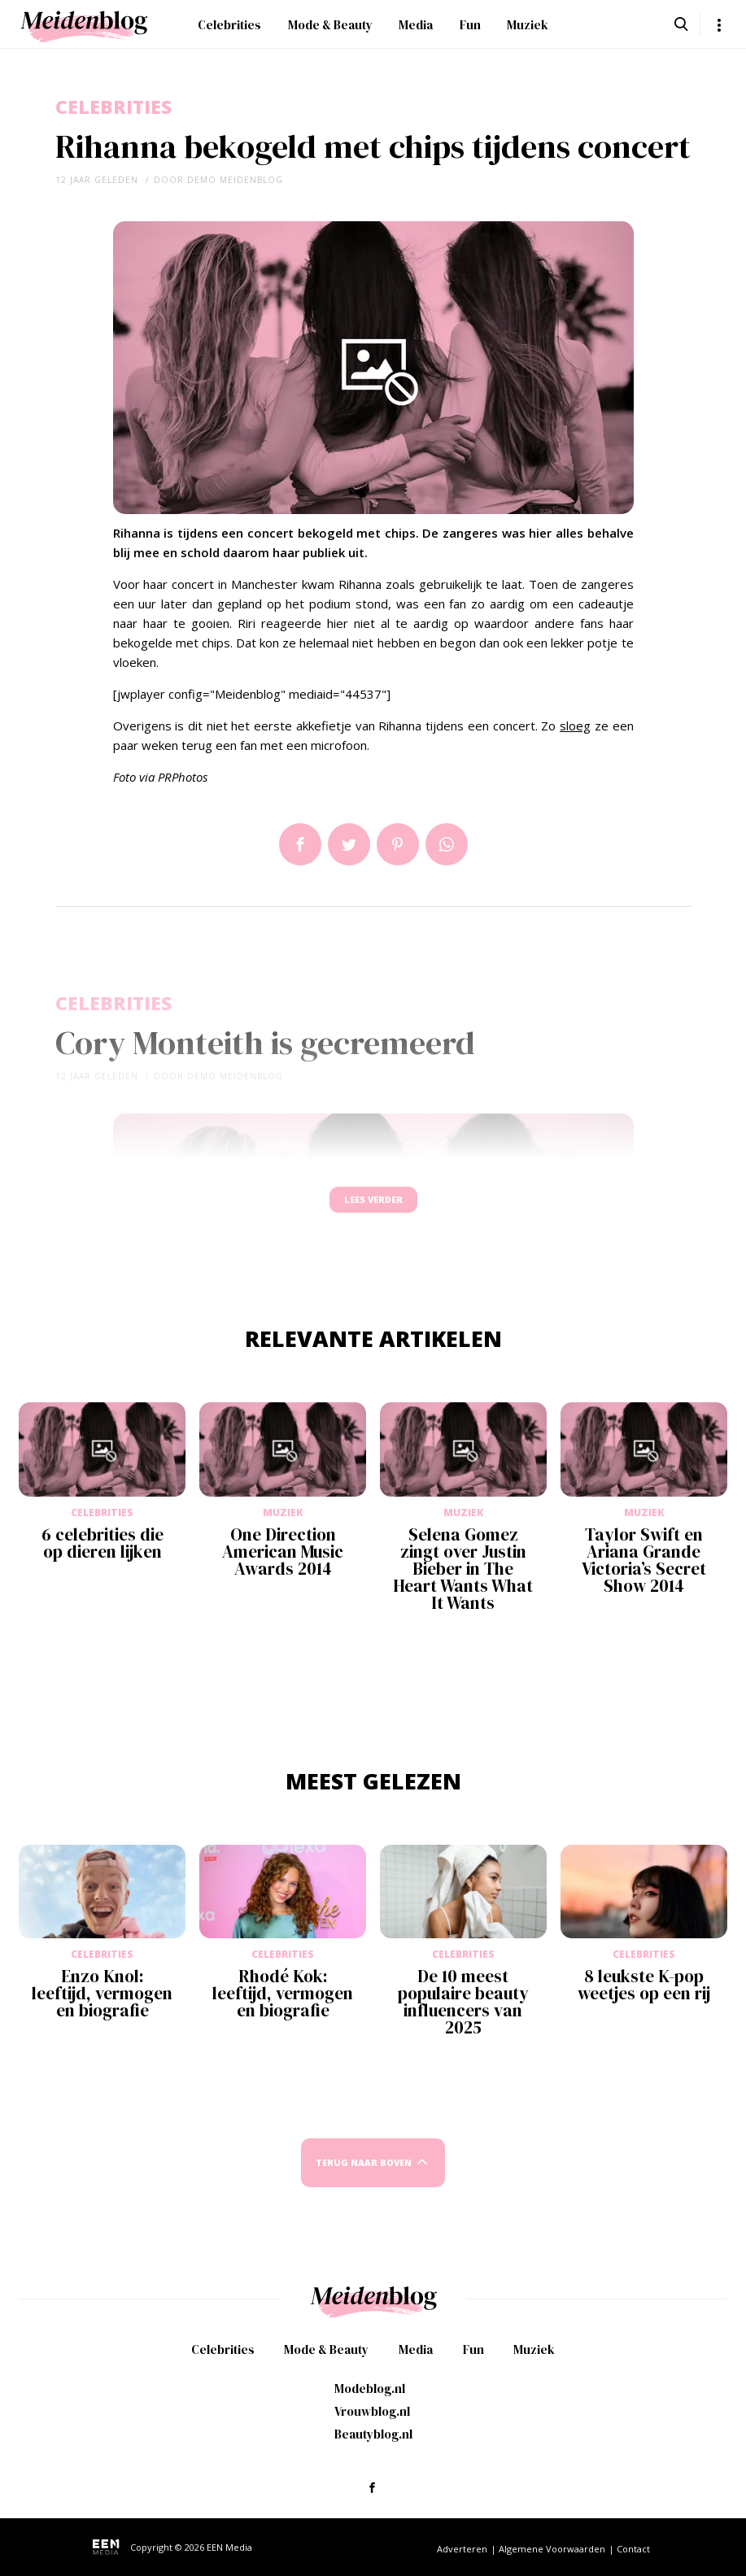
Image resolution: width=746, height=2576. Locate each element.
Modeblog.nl (369, 2390)
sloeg (575, 725)
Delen (300, 844)
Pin (398, 844)
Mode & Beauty (330, 24)
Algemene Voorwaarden (552, 2550)
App (446, 844)
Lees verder (373, 1207)
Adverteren (462, 2550)
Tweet (349, 844)
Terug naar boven (363, 2178)
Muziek (527, 24)
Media (416, 24)
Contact (633, 2550)
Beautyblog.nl (373, 2435)
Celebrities (229, 24)
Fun (470, 24)
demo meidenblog (235, 179)
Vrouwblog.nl (372, 2412)
